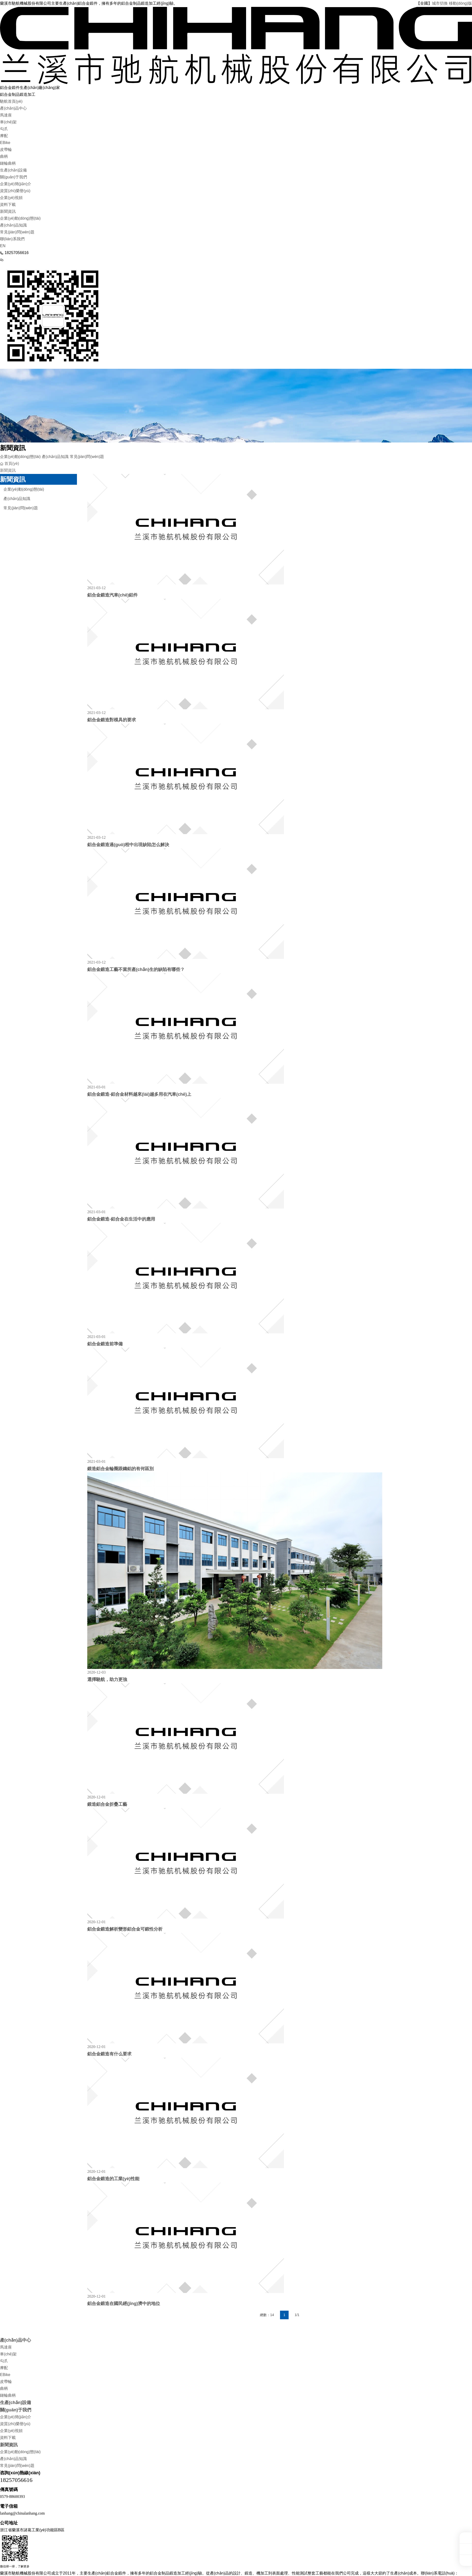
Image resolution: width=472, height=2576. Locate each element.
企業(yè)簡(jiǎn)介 (15, 184)
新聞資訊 (8, 470)
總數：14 (267, 2315)
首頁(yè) (9, 463)
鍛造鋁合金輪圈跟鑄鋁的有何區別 (120, 1468)
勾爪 (4, 129)
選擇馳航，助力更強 (107, 1679)
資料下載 (8, 204)
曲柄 (4, 156)
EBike (5, 143)
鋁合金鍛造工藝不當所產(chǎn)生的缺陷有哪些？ (136, 969)
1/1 (297, 2315)
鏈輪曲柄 (8, 163)
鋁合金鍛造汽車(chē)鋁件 (112, 595)
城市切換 (440, 3)
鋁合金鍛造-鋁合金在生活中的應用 (121, 1219)
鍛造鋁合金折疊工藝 (107, 1804)
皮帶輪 (6, 149)
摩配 (4, 136)
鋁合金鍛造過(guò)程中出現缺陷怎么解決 (128, 844)
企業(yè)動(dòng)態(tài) (20, 218)
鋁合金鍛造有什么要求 (109, 2053)
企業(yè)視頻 (11, 198)
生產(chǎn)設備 (15, 2402)
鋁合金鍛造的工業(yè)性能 (113, 2178)
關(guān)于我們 (15, 2409)
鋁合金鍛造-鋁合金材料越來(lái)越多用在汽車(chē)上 (139, 1094)
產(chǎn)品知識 (13, 225)
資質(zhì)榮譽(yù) (15, 191)
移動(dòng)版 (460, 3)
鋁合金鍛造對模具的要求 (111, 719)
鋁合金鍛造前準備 (105, 1343)
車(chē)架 (8, 122)
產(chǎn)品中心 (15, 2340)
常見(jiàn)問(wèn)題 (17, 232)
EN (2, 246)
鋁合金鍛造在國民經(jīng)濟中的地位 (123, 2303)
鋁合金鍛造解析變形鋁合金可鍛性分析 (124, 1929)
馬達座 (6, 115)
